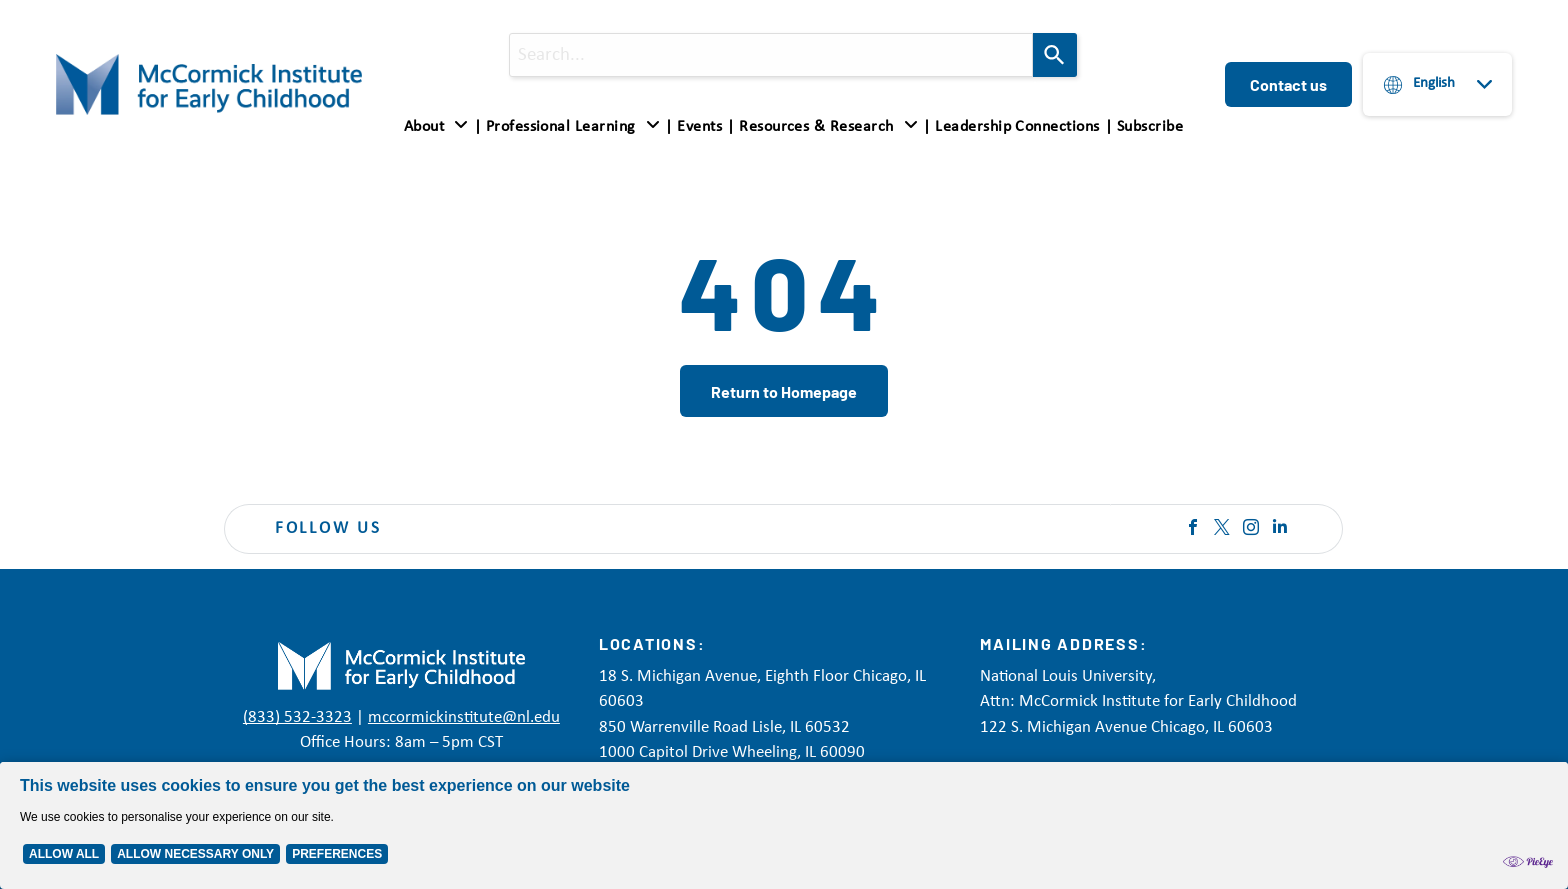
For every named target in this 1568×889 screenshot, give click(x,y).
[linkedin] (1280, 529)
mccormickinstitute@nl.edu (464, 717)
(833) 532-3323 (297, 717)
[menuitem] (440, 126)
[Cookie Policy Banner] (784, 825)
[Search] (1055, 55)
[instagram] (1251, 529)
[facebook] (1193, 529)
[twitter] (1222, 529)
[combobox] (771, 55)
